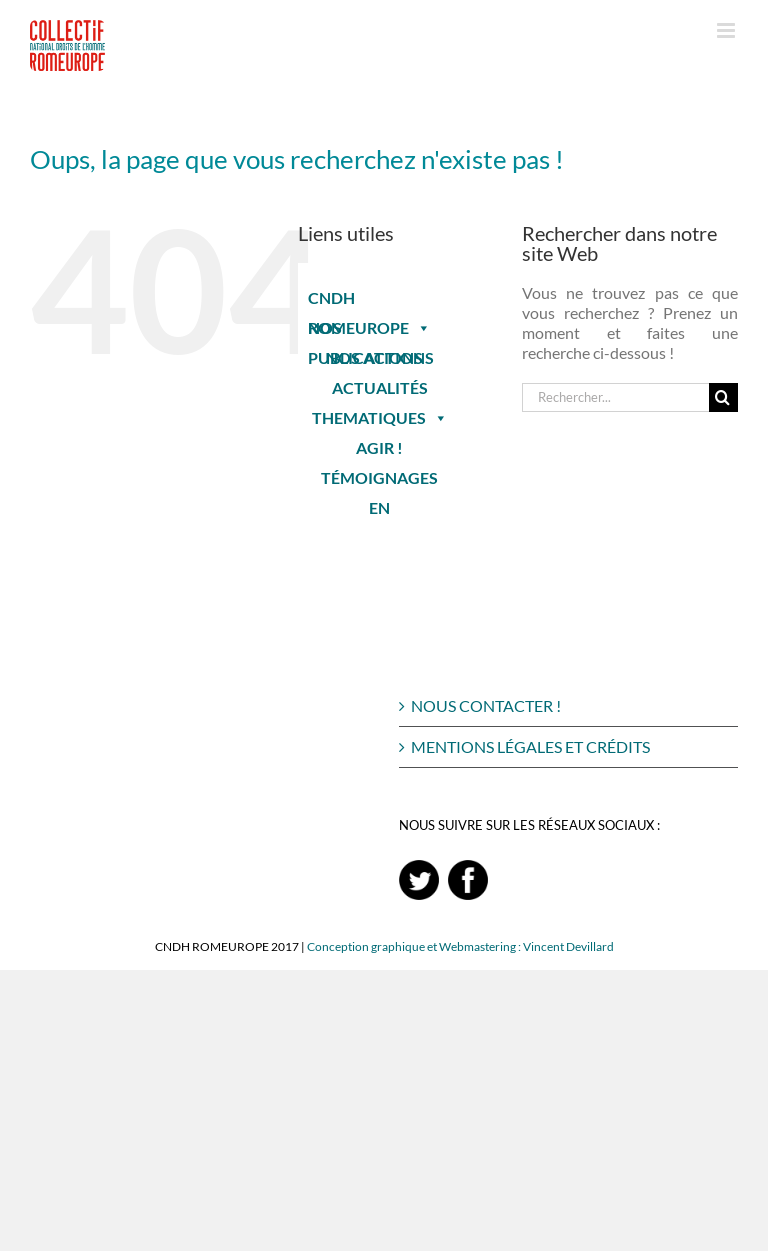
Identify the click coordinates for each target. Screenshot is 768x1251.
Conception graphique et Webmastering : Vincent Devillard (460, 946)
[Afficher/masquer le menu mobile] (727, 30)
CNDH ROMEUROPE (369, 300)
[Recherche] (723, 397)
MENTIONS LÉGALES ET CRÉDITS (530, 746)
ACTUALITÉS (380, 387)
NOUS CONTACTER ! (486, 705)
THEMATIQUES (380, 418)
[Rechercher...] (615, 397)
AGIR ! (379, 447)
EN (379, 507)
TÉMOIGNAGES (379, 477)
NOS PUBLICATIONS (365, 330)
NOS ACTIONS (380, 357)
